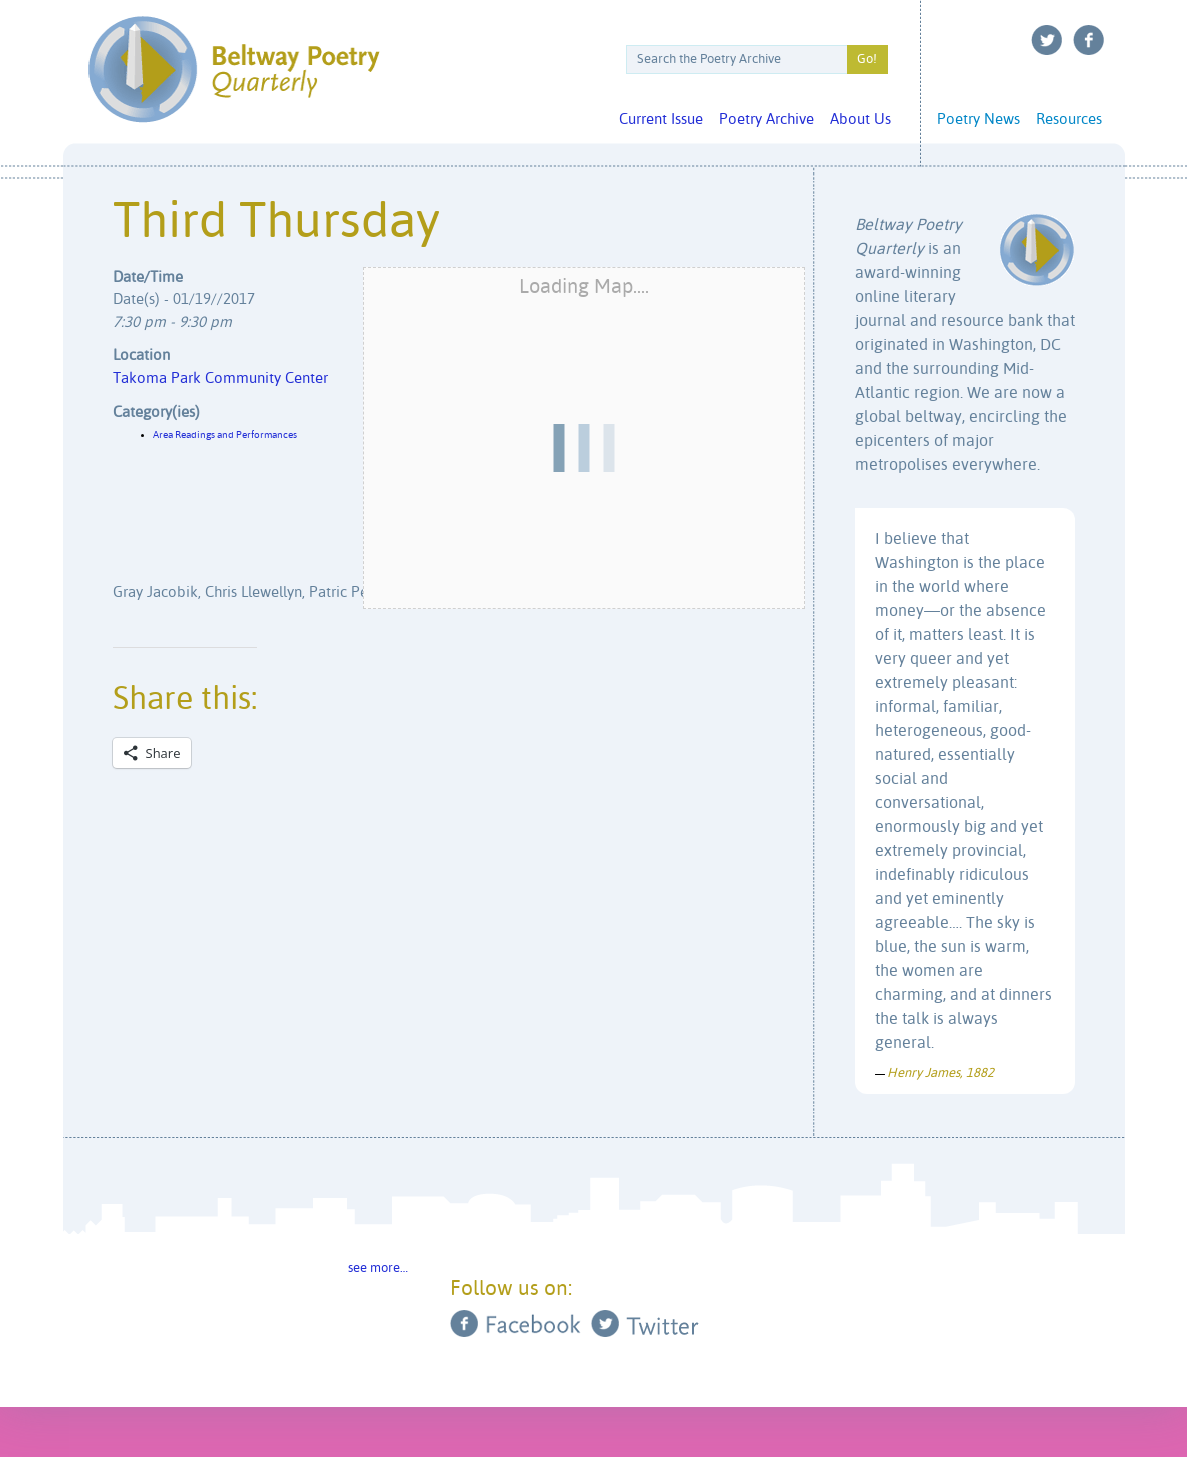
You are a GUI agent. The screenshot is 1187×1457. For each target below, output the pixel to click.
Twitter (1047, 40)
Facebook (1089, 40)
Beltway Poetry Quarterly (233, 69)
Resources (1069, 119)
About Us (860, 119)
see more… (378, 1268)
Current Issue (661, 119)
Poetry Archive (766, 119)
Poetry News (978, 119)
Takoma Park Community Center (220, 378)
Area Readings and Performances (225, 435)
